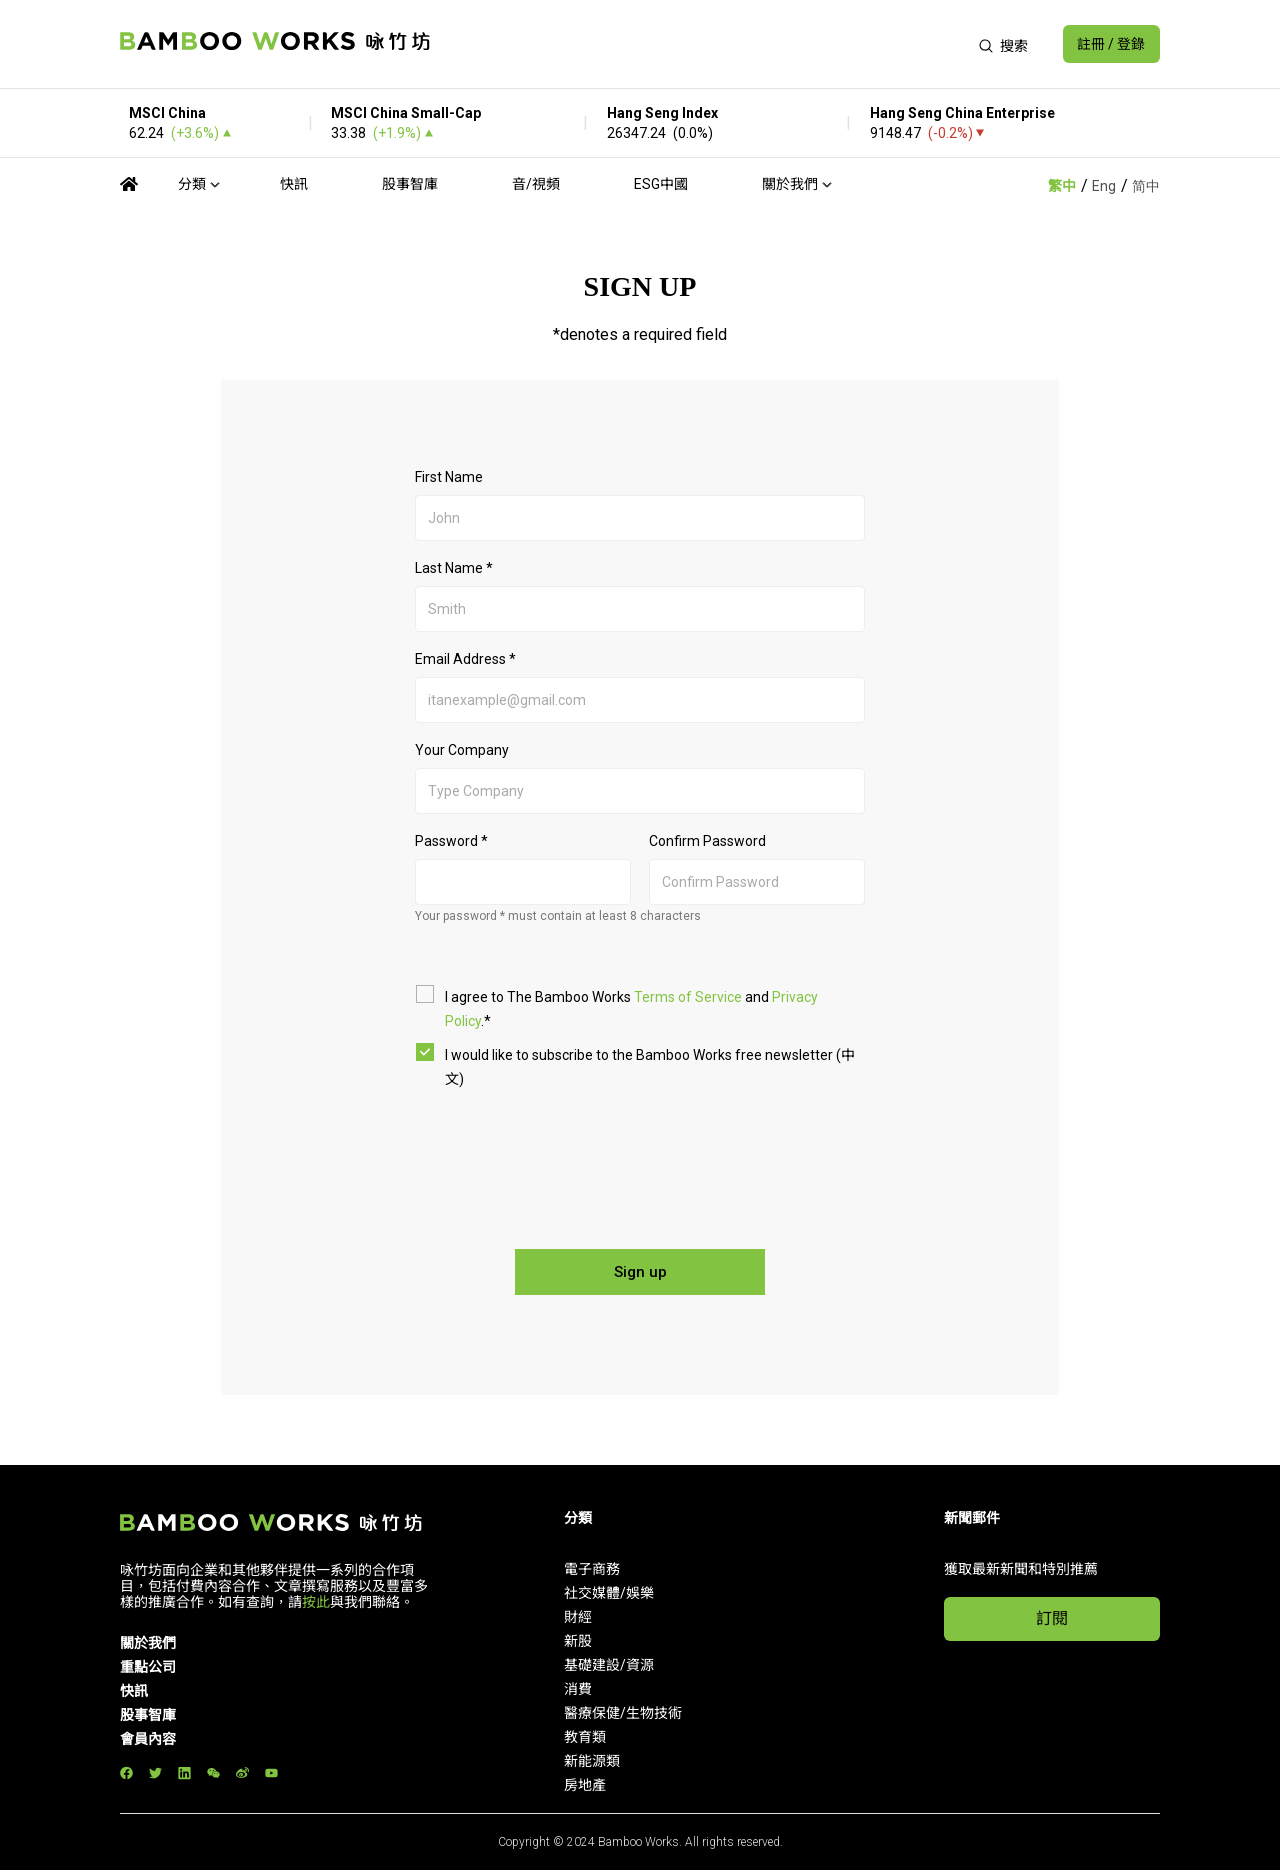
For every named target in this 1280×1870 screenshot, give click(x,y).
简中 (1146, 186)
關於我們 (790, 184)
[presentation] (642, 1160)
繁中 (1062, 186)
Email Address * (465, 659)
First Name (449, 477)
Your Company (462, 750)
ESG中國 (661, 184)
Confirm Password (707, 841)
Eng (1104, 186)
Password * (451, 841)
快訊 (294, 184)
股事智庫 (410, 184)
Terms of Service (688, 997)
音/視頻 (536, 184)
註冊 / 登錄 (1111, 44)
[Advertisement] (703, 44)
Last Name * (454, 568)
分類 (192, 184)
